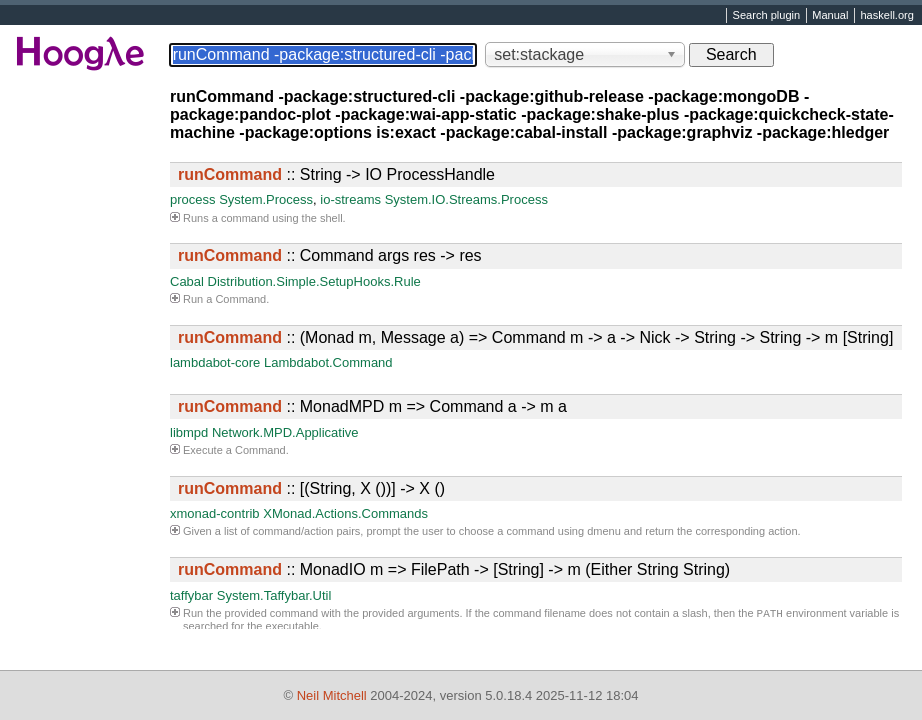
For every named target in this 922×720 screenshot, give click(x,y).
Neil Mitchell (332, 695)
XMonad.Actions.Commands (345, 513)
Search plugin (767, 16)
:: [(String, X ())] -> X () (311, 488)
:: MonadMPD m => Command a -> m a (372, 406)
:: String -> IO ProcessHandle (336, 174)
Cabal (187, 281)
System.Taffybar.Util (274, 595)
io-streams (350, 199)
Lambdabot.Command (328, 362)
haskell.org (886, 16)
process (193, 199)
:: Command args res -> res (330, 255)
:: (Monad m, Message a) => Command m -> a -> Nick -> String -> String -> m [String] (535, 337)
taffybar (191, 595)
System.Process (266, 199)
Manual (830, 16)
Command (240, 299)
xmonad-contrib (215, 513)
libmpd (189, 432)
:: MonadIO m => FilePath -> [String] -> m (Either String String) (454, 569)
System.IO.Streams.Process (466, 199)
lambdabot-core (215, 362)
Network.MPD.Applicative (285, 432)
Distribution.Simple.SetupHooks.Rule (314, 281)
